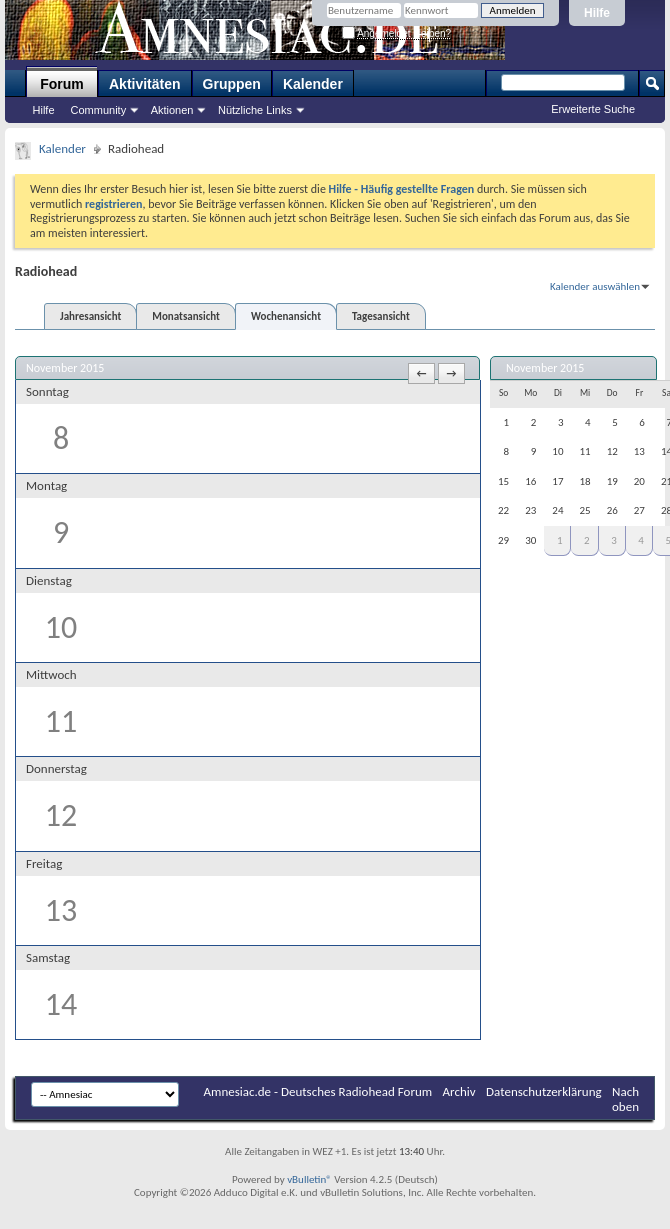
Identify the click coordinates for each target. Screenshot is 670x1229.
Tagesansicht (381, 316)
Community (99, 110)
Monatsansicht (186, 316)
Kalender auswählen (595, 286)
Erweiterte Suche (593, 109)
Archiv (459, 1091)
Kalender (313, 84)
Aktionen (172, 110)
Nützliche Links (255, 110)
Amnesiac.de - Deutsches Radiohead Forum (318, 1091)
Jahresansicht (90, 316)
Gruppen (232, 84)
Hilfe (597, 13)
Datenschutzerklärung (544, 1091)
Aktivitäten (145, 84)
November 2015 (545, 368)
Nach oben (625, 1099)
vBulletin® (309, 1179)
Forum (62, 84)
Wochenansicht (286, 316)
